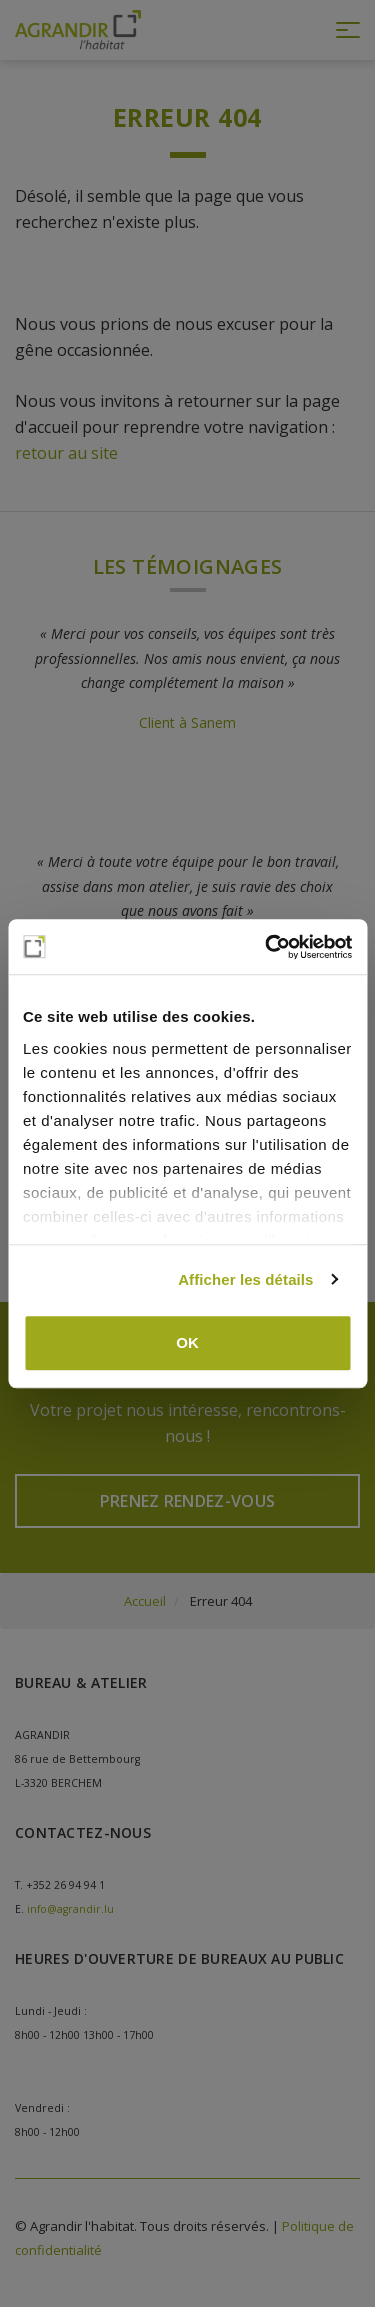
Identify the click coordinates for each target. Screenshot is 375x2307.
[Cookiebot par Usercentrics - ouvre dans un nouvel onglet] (267, 947)
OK (187, 1342)
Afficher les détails (245, 1279)
